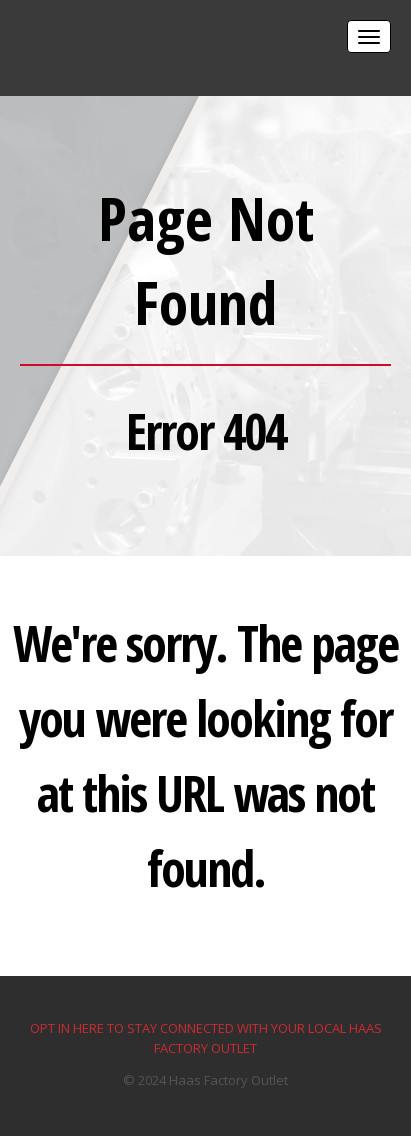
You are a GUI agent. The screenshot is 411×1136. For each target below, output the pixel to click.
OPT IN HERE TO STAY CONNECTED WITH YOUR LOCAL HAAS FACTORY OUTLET (206, 1038)
